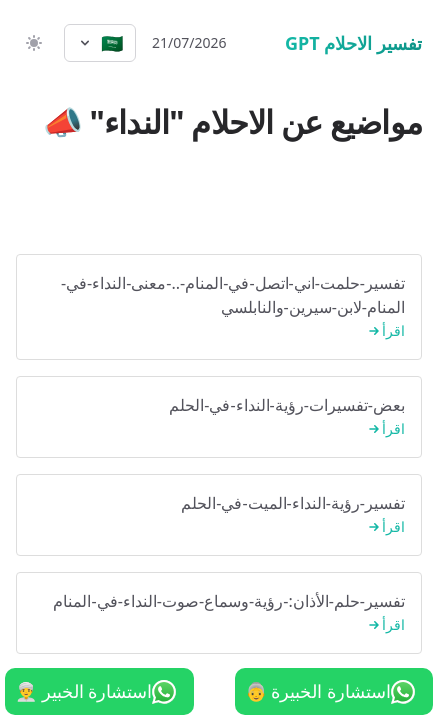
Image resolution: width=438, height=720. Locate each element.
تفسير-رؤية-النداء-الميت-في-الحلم (219, 515)
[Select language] (100, 43)
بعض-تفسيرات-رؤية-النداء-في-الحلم (219, 417)
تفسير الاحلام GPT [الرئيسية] (353, 43)
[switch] (32, 43)
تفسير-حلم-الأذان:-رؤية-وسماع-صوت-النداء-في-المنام (219, 613)
